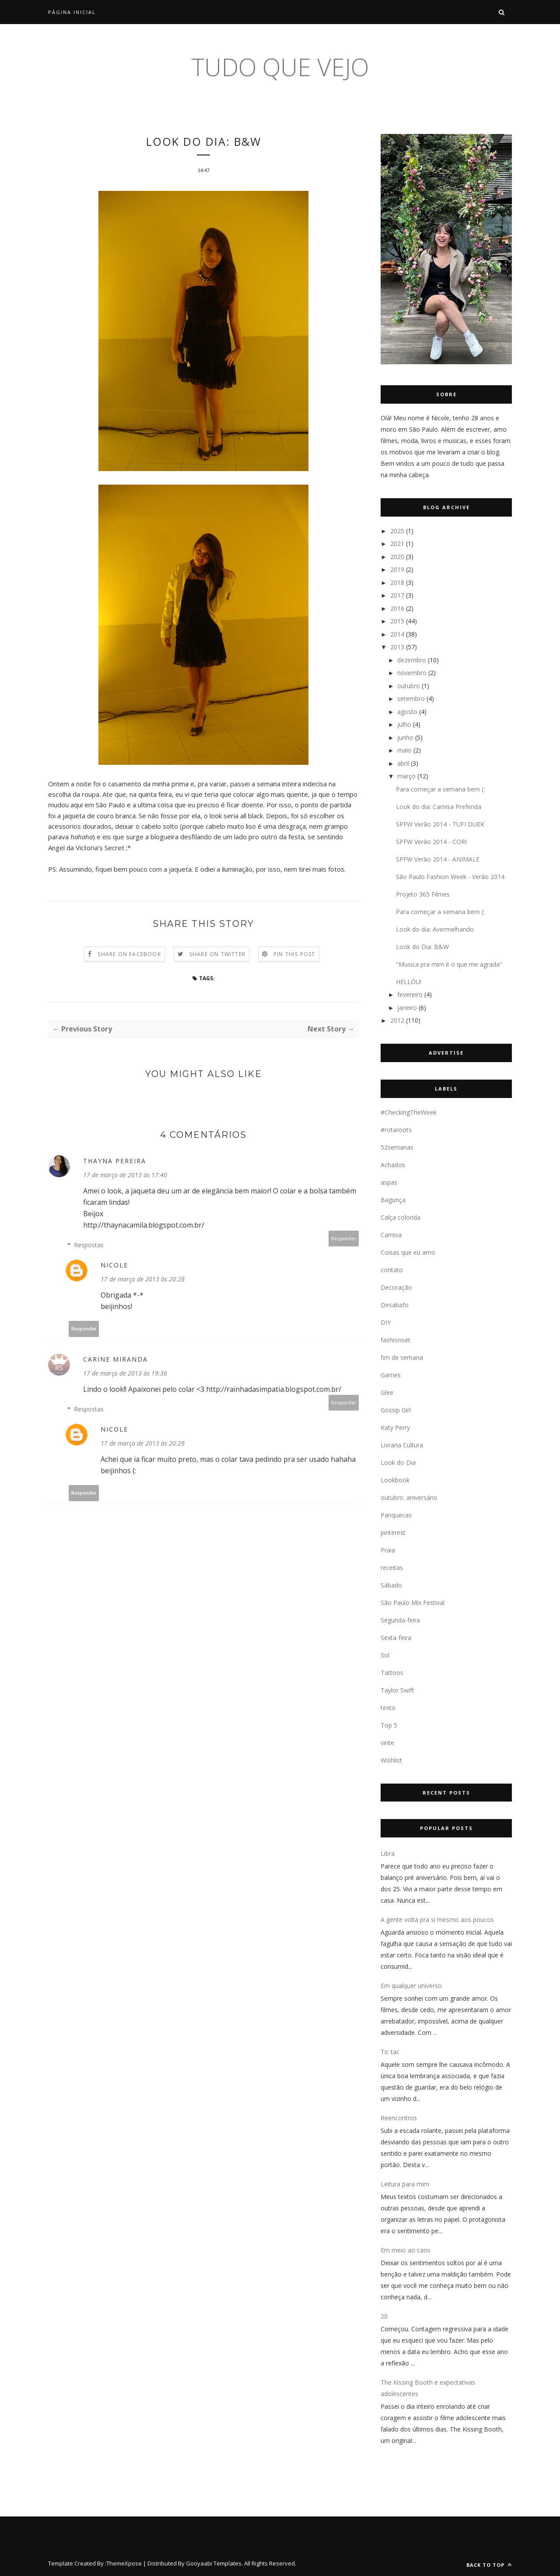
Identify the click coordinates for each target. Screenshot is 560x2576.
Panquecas (396, 1515)
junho (405, 737)
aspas (389, 1182)
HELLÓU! (408, 982)
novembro (412, 673)
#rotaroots (396, 1130)
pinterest (393, 1532)
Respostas (89, 1246)
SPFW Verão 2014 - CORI (431, 842)
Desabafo (395, 1305)
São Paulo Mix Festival (412, 1602)
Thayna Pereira (114, 1162)
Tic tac (390, 2052)
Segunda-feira (400, 1620)
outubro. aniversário (409, 1497)
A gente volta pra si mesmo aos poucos (437, 1919)
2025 (397, 531)
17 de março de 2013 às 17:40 (125, 1176)
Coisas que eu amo (408, 1252)
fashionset (395, 1340)
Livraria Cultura (402, 1445)
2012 (397, 1020)
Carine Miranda (115, 1360)
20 (384, 2316)
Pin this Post (294, 955)
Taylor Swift (397, 1690)
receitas (392, 1567)
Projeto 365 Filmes (423, 894)
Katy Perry (395, 1427)
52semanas (397, 1147)
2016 (397, 608)
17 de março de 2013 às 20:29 (143, 1444)
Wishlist (391, 1760)
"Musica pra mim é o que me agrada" (449, 964)
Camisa (391, 1235)
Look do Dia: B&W (422, 947)
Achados (393, 1165)
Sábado (391, 1585)
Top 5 (389, 1725)
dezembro (411, 660)
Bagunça (393, 1200)
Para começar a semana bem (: (440, 789)
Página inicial (72, 12)
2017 (397, 595)
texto (388, 1707)
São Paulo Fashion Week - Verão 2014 (450, 877)
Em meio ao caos (405, 2250)
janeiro (407, 1007)
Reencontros (399, 2118)
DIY (386, 1322)
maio (404, 750)
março (406, 776)
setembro (411, 698)
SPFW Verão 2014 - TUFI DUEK (440, 824)
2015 (397, 621)
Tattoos (392, 1672)
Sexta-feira (396, 1637)
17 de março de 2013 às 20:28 (143, 1280)
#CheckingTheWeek (409, 1112)
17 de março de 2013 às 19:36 (125, 1374)
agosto (407, 711)
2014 (397, 634)
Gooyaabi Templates (214, 2563)
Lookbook (395, 1480)
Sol (385, 1655)
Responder (344, 1239)
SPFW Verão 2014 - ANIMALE (438, 859)
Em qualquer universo (411, 1985)
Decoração (396, 1287)
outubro (408, 686)
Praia (388, 1550)
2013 (397, 647)
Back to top (489, 2565)
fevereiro (410, 994)
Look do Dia (398, 1462)
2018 (397, 582)
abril (403, 763)
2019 (397, 569)
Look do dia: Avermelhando (435, 929)
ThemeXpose (124, 2563)
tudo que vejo (280, 66)
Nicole (114, 1266)
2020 (397, 557)
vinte (387, 1742)
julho (404, 724)
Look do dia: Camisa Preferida (438, 806)
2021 (397, 543)
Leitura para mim (405, 2184)
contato (392, 1270)
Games (391, 1375)
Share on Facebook (129, 955)
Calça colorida (400, 1217)
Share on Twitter (217, 955)
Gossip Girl (396, 1410)
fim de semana (402, 1357)
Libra (388, 1853)
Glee (387, 1392)
